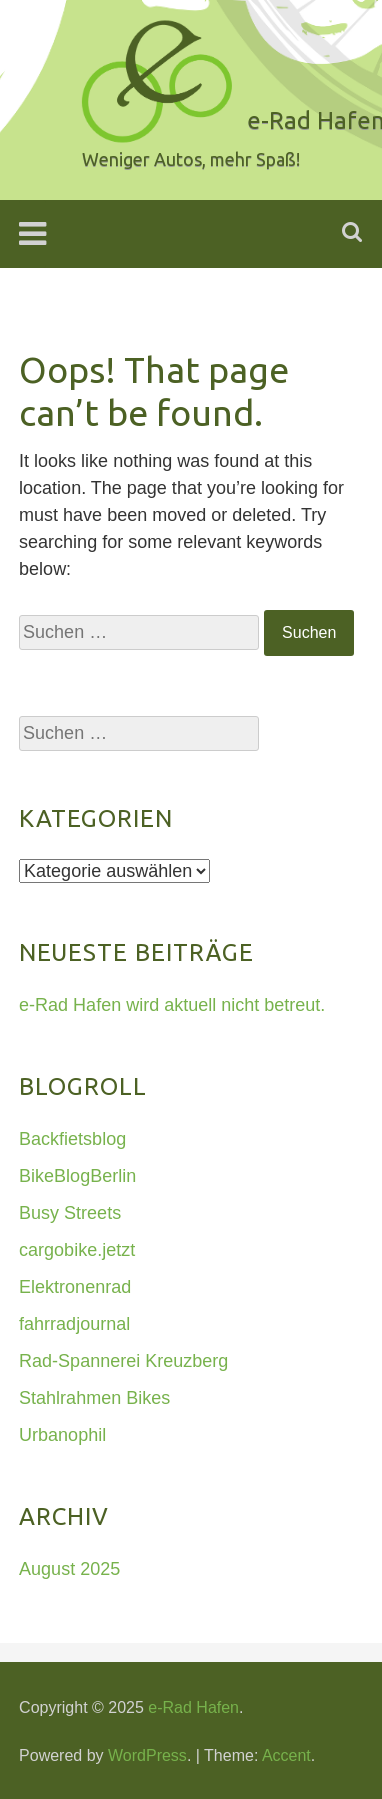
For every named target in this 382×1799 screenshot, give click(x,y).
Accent (286, 1755)
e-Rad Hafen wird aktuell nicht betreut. (172, 1005)
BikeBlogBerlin (77, 1176)
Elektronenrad (75, 1287)
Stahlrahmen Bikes (94, 1398)
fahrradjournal (74, 1324)
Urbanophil (62, 1435)
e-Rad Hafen (193, 1707)
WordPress (147, 1755)
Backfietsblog (72, 1139)
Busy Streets (70, 1213)
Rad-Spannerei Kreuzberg (123, 1361)
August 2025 (69, 1569)
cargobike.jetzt (77, 1250)
